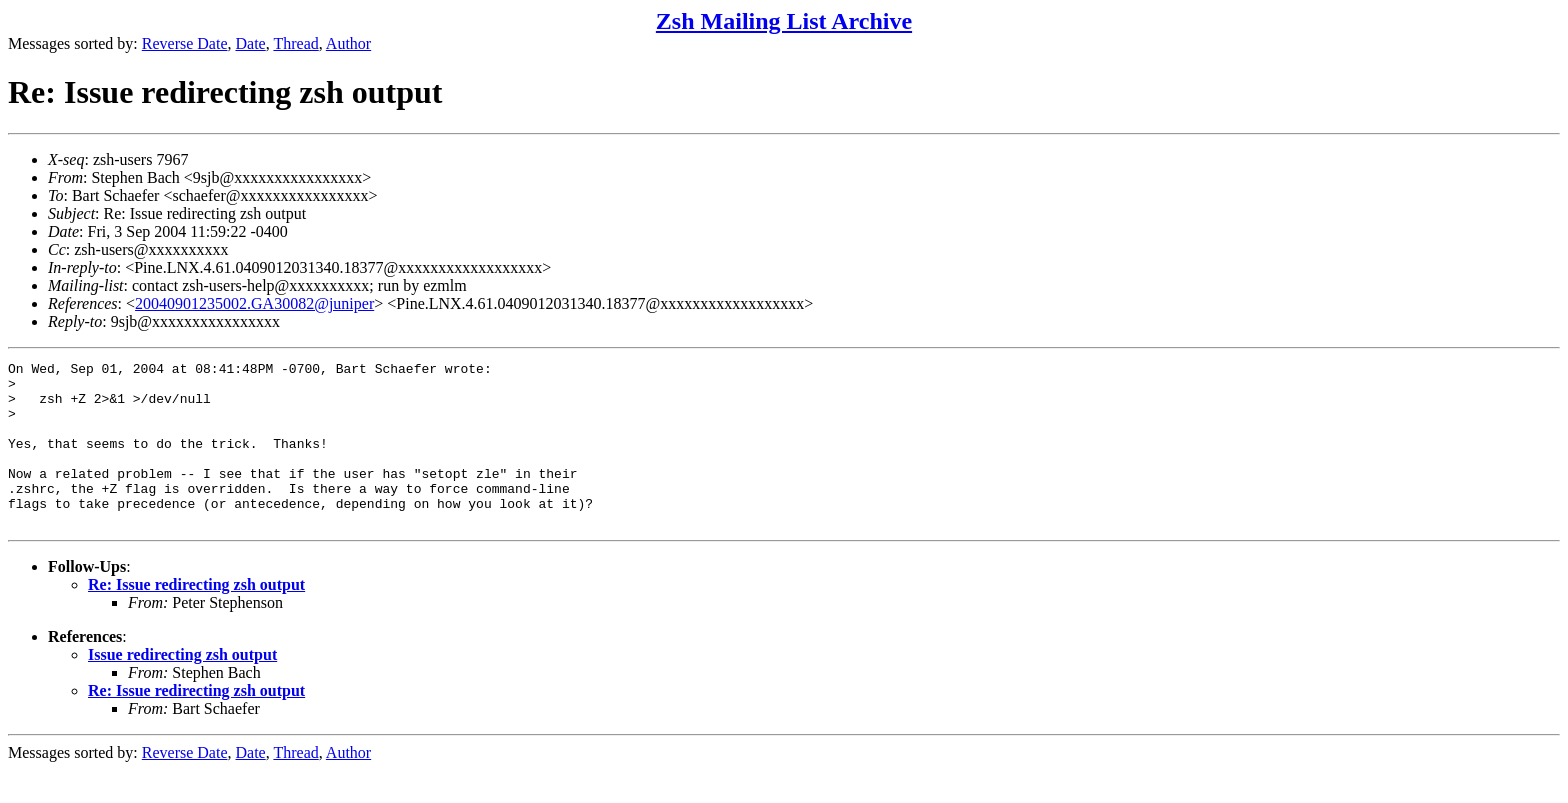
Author (348, 43)
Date (251, 43)
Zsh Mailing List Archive (784, 21)
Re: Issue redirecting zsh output (196, 617)
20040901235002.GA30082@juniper (254, 303)
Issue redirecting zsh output (182, 687)
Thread (295, 43)
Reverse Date (185, 43)
